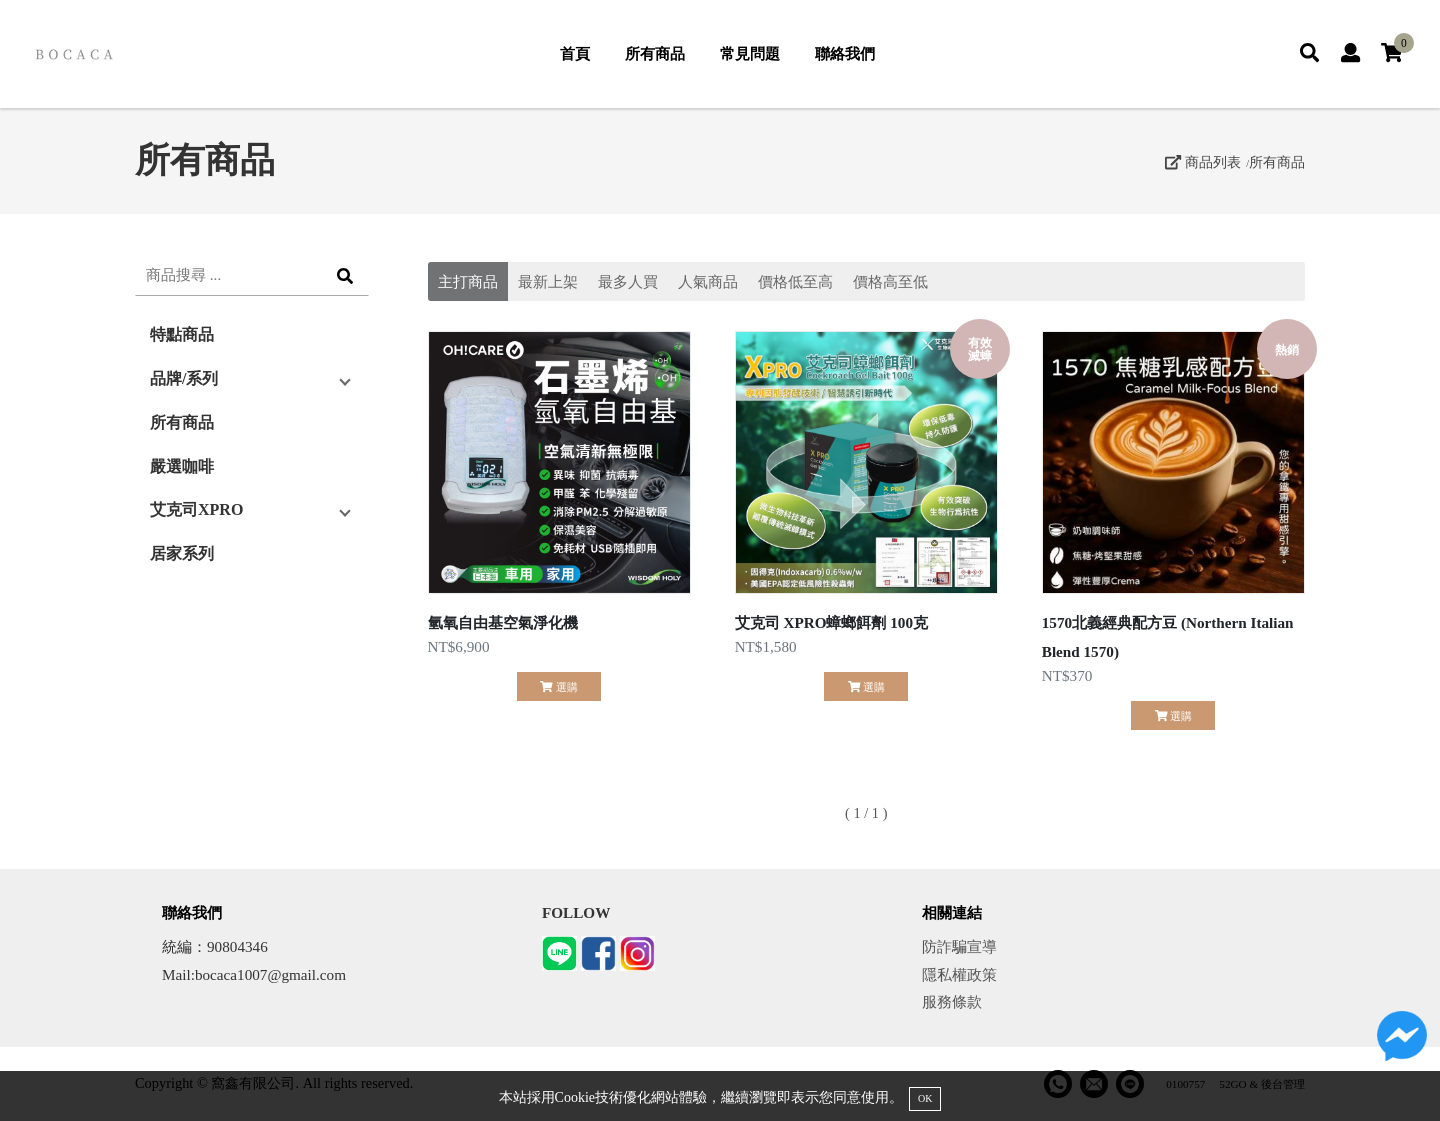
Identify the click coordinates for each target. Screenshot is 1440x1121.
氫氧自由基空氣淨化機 (503, 622)
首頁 (575, 53)
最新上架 (548, 281)
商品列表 (1203, 162)
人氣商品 (708, 281)
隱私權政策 (959, 974)
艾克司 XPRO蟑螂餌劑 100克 (831, 622)
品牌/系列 (184, 378)
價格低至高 (795, 281)
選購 (558, 687)
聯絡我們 (845, 53)
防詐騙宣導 (959, 946)
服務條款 (952, 1001)
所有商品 (655, 53)
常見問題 (750, 53)
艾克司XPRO (196, 509)
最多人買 (628, 281)
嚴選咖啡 (182, 466)
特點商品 (182, 334)
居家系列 (182, 553)
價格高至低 (890, 281)
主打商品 (468, 281)
